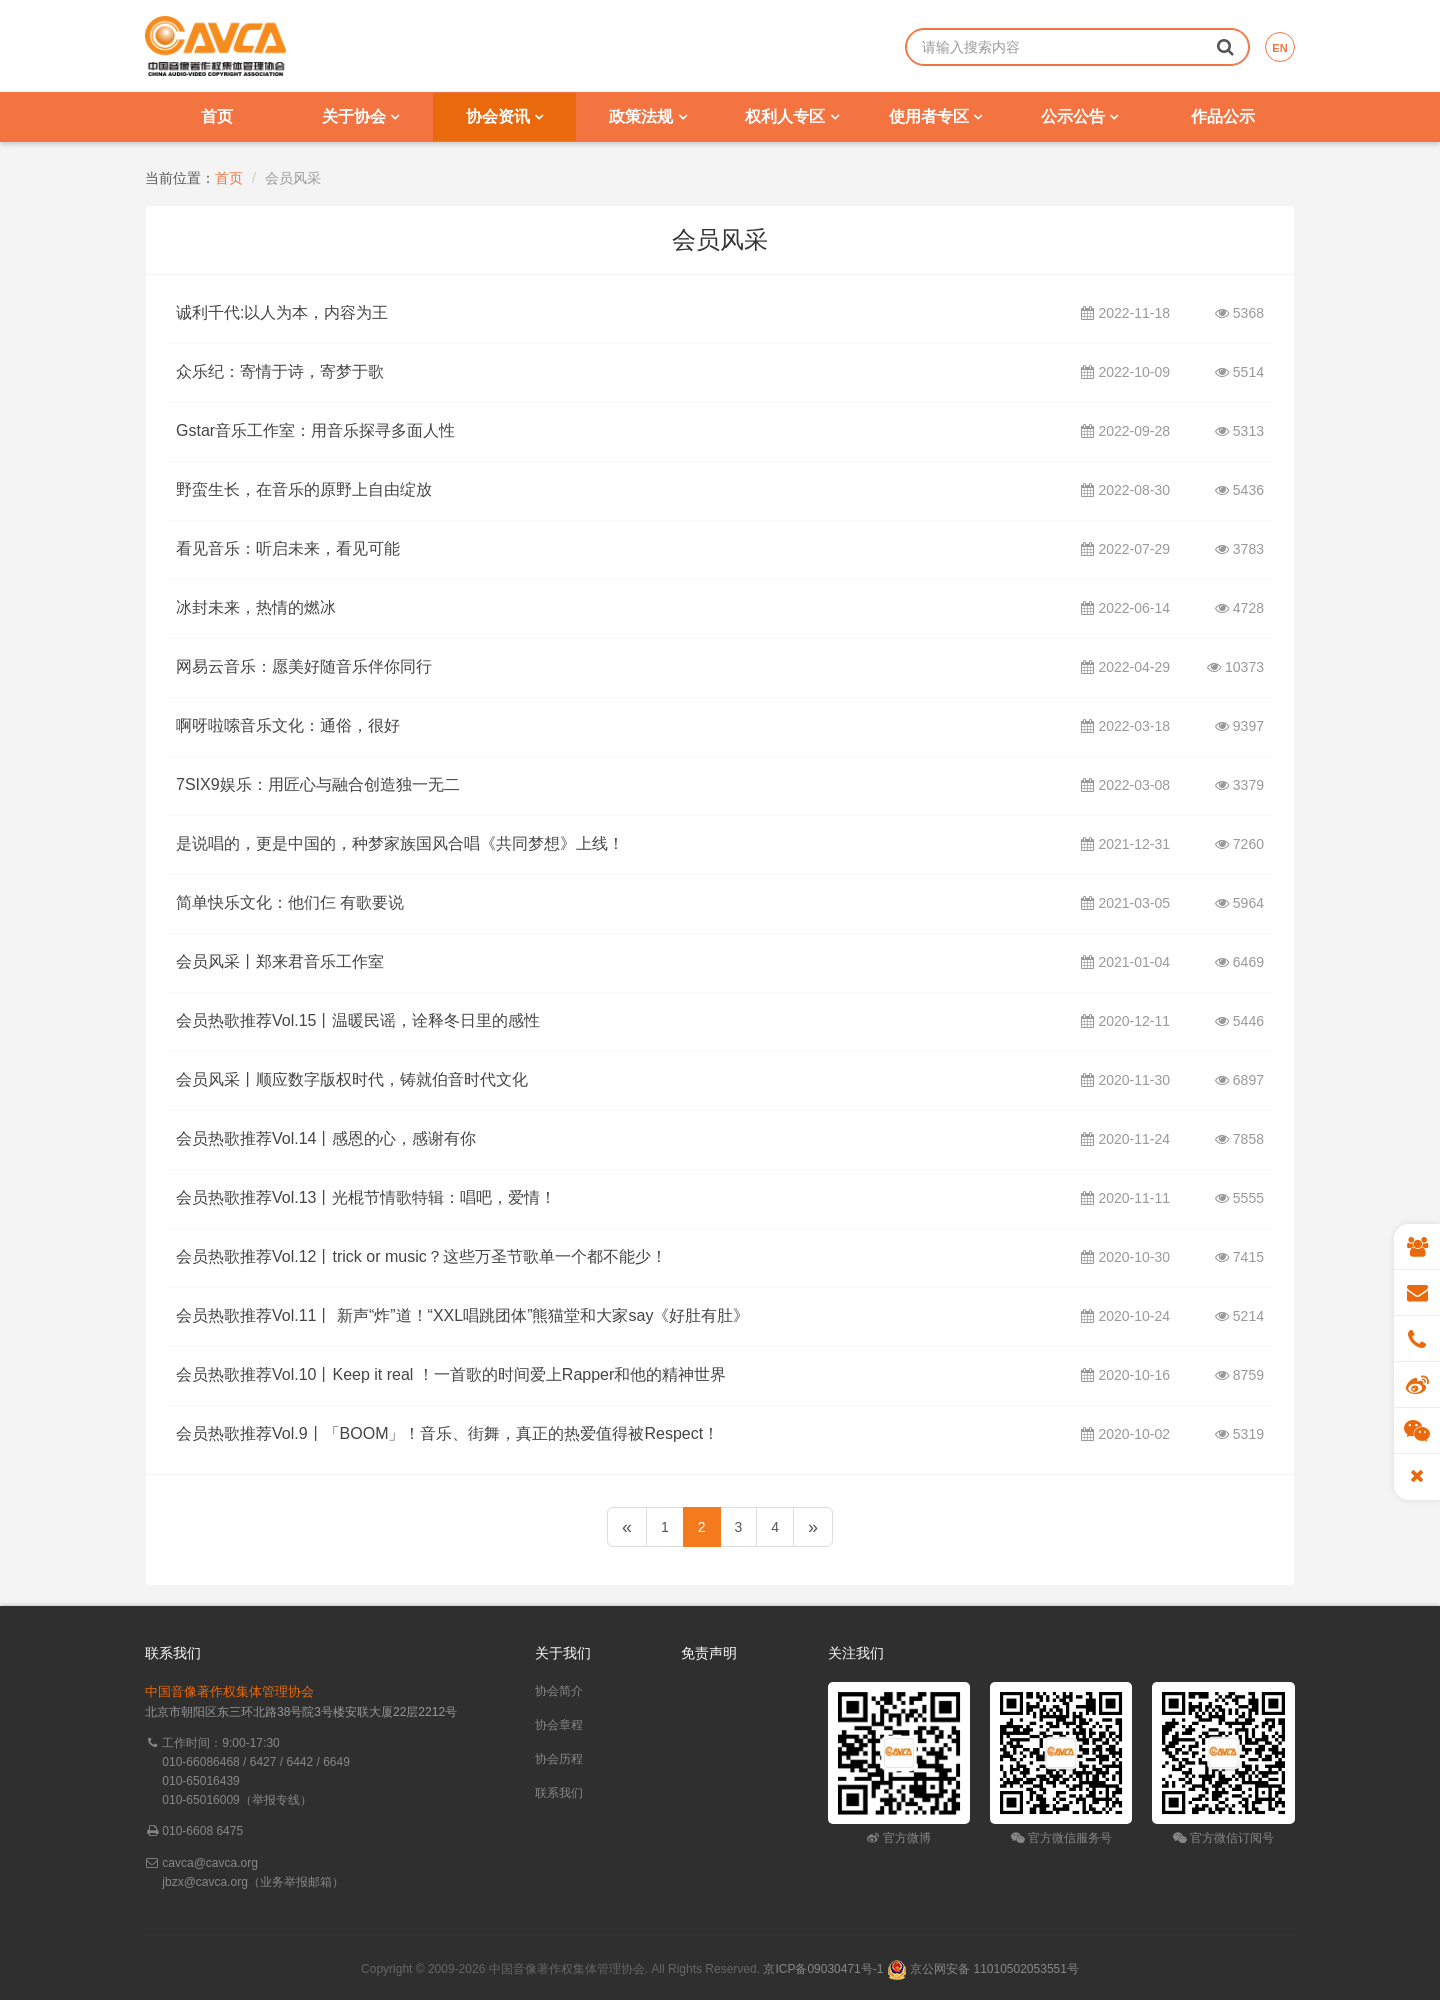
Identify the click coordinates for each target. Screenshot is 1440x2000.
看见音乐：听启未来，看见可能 (288, 549)
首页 (217, 116)
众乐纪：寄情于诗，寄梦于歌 (280, 372)
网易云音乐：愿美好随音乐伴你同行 (304, 667)
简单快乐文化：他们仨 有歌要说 (290, 903)
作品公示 (1223, 116)
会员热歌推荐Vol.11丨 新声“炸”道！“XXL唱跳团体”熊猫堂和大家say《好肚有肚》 (462, 1316)
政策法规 (647, 116)
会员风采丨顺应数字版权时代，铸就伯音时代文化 (352, 1080)
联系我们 (559, 1793)
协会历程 (559, 1759)
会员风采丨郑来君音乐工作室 (280, 962)
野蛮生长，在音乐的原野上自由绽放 (304, 490)
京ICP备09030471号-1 (823, 1969)
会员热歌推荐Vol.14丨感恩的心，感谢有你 (326, 1139)
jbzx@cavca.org (205, 1882)
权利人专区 (791, 116)
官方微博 (898, 1838)
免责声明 (709, 1653)
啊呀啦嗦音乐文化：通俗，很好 (288, 726)
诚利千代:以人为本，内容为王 (282, 313)
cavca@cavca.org (210, 1863)
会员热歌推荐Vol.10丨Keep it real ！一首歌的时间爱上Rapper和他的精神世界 (451, 1375)
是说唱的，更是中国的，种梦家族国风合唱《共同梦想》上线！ (400, 844)
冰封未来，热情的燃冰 (256, 608)
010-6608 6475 (202, 1831)
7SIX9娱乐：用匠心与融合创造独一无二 (318, 785)
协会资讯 (504, 116)
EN (1279, 48)
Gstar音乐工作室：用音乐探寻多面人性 (315, 431)
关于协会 (360, 116)
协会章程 (559, 1725)
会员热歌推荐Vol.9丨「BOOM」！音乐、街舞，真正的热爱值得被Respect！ (447, 1434)
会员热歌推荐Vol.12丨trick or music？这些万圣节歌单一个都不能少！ (421, 1257)
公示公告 (1079, 116)
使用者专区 (935, 116)
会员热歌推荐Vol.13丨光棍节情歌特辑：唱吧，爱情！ (366, 1198)
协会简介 (559, 1691)
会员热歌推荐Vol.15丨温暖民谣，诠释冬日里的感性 (358, 1021)
